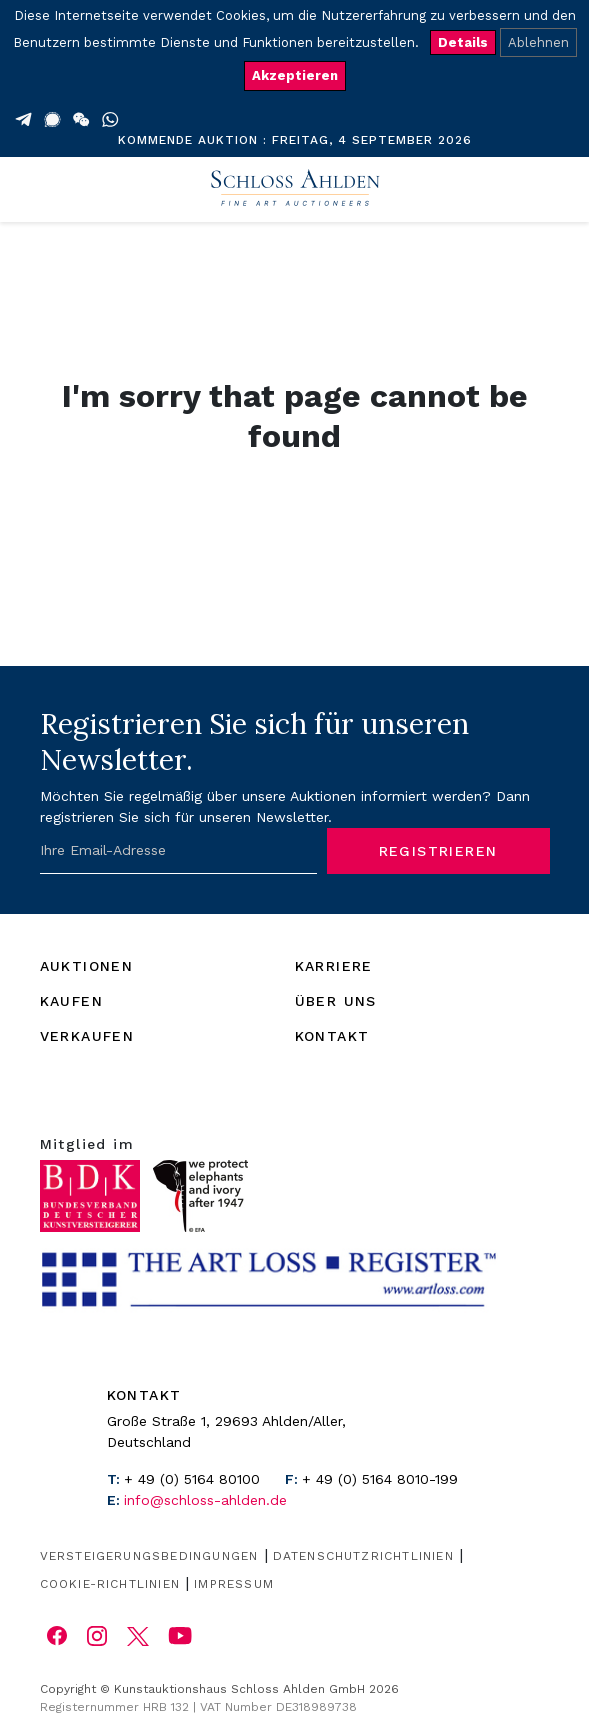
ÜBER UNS (336, 1001)
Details (463, 42)
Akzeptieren (295, 75)
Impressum (234, 1584)
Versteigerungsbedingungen (149, 1556)
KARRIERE (334, 966)
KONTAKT (332, 1036)
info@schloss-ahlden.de (205, 1500)
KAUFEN (71, 1001)
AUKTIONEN (87, 966)
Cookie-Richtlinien (110, 1584)
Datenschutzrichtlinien (363, 1556)
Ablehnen (538, 42)
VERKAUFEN (87, 1036)
